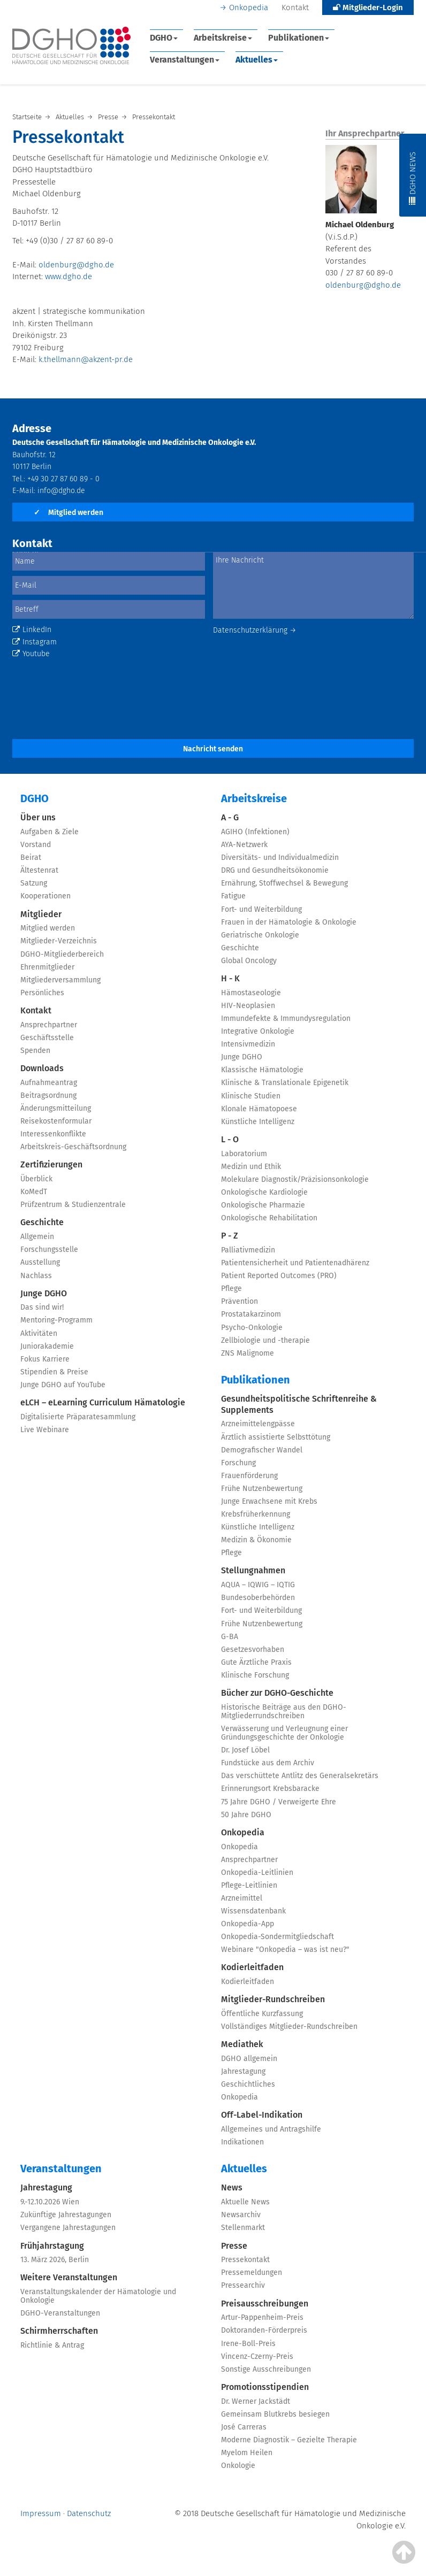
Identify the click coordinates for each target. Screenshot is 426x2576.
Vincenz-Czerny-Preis (257, 2356)
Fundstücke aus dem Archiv (267, 1762)
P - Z (229, 1236)
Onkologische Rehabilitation (269, 1217)
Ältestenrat (39, 870)
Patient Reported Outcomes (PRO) (279, 1275)
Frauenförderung (249, 1475)
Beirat (30, 857)
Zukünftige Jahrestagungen (65, 2214)
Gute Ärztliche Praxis (256, 1662)
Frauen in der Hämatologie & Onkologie (288, 922)
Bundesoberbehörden (258, 1597)
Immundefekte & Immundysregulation (286, 1018)
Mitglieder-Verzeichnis (58, 940)
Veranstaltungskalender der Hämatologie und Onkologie (98, 2296)
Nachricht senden (213, 748)
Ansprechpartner (48, 1024)
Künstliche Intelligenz (257, 1121)
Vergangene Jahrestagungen (68, 2227)
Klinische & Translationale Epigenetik (284, 1082)
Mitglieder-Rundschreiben (273, 1999)
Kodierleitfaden (252, 1967)
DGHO (164, 38)
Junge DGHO (43, 1293)
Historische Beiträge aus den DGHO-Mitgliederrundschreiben (283, 1711)
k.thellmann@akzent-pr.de (86, 359)
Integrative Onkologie (257, 1031)
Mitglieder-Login (368, 7)
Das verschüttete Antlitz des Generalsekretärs (299, 1775)
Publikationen (298, 38)
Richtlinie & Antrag (52, 2345)
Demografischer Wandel (261, 1450)
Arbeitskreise (223, 38)
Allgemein (37, 1236)
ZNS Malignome (247, 1353)
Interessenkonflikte (53, 1134)
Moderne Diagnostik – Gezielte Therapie (289, 2439)
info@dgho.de (61, 490)
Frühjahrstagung (52, 2246)
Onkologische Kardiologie (264, 1192)
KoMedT (33, 1191)
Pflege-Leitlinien (249, 1885)
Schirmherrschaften (59, 2331)
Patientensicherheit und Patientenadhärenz (295, 1262)
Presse (234, 2246)
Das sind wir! (42, 1307)
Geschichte (42, 1222)
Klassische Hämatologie (262, 1069)
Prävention (239, 1301)
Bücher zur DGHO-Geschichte (277, 1693)
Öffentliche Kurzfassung (262, 2013)
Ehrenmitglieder (47, 967)
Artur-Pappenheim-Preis (262, 2317)
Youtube (31, 653)
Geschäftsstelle (47, 1037)
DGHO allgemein (249, 2058)
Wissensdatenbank (253, 1911)
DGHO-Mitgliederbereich (62, 954)
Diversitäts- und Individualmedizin (280, 857)
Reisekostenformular (56, 1121)
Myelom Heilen (246, 2452)
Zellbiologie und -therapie (265, 1340)
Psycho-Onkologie (252, 1327)
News (231, 2187)
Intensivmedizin (248, 1044)
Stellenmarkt (243, 2227)
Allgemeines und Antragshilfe (271, 2129)
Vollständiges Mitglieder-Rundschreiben (289, 2026)
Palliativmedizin (248, 1250)
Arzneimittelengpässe (258, 1423)
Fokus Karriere (45, 1359)
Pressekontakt (245, 2259)
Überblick (36, 1178)
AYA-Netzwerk (244, 844)
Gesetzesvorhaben (252, 1649)
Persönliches (42, 992)
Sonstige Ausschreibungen (266, 2369)
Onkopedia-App (247, 1923)
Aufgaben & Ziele (49, 831)
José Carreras (244, 2427)
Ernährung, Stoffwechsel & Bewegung (284, 883)
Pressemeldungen (251, 2272)
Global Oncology (249, 960)
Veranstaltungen (184, 60)
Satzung (33, 883)
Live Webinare (44, 1429)
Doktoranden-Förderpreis (264, 2330)
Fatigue (233, 896)
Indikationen (242, 2142)
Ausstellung (40, 1262)
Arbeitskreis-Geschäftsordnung (73, 1146)
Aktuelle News (245, 2201)
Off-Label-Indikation (261, 2115)
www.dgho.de (68, 276)
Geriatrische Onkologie (260, 935)
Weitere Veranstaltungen (68, 2277)
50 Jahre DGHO (246, 1814)
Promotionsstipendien (265, 2387)
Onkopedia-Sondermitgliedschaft (277, 1936)
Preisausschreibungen (264, 2303)
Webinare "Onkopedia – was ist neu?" (285, 1949)
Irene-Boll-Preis (248, 2343)
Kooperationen (45, 896)
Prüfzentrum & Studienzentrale (73, 1204)
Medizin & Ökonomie (256, 1539)
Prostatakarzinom (251, 1314)
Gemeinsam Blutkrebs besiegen (275, 2414)
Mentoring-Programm (56, 1320)
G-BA (229, 1636)
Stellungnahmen (253, 1570)
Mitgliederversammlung (60, 980)
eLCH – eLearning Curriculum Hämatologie (102, 1402)
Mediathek (242, 2044)
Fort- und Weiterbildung (261, 909)
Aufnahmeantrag (48, 1082)
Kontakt (295, 7)
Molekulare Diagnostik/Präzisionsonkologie (295, 1179)
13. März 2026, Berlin (54, 2259)
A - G (230, 817)
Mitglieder (41, 914)
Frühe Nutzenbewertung (261, 1488)
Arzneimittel (241, 1898)
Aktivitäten (38, 1333)
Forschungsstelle (49, 1249)
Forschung (238, 1462)
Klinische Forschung (255, 1675)
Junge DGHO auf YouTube (62, 1384)
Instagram (34, 642)
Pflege (231, 1288)
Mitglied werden (68, 512)
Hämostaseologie (251, 992)
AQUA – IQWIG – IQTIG (258, 1584)
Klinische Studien (250, 1096)
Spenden (35, 1050)
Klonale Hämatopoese (259, 1108)
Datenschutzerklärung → (254, 630)
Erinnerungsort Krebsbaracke (270, 1788)
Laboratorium (244, 1153)
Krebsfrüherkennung (255, 1514)
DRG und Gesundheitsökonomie (275, 870)
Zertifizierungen (51, 1164)
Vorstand (35, 844)
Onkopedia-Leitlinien (257, 1872)
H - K (230, 978)
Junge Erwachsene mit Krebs (269, 1501)
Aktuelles (256, 60)
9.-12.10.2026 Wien (49, 2201)
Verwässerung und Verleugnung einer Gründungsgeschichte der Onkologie (284, 1733)
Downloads (42, 1068)
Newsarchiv (241, 2214)
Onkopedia (248, 7)
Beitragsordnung (48, 1095)
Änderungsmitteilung (55, 1108)
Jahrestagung (243, 2071)
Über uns (38, 817)
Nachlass (36, 1275)
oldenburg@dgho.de (76, 265)
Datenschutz (89, 2513)
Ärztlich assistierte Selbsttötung (275, 1437)
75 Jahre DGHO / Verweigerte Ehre (278, 1801)
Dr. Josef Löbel (245, 1750)
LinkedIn (31, 629)
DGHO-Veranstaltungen (60, 2313)
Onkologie (238, 2465)
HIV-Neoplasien (248, 1005)
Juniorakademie (47, 1346)
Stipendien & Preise (54, 1372)
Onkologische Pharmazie (263, 1205)
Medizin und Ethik (251, 1166)
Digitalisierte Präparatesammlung (77, 1416)
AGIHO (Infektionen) (255, 831)
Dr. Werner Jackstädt (255, 2401)
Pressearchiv (243, 2285)
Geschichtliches (248, 2084)
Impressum (40, 2513)
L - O (230, 1139)
